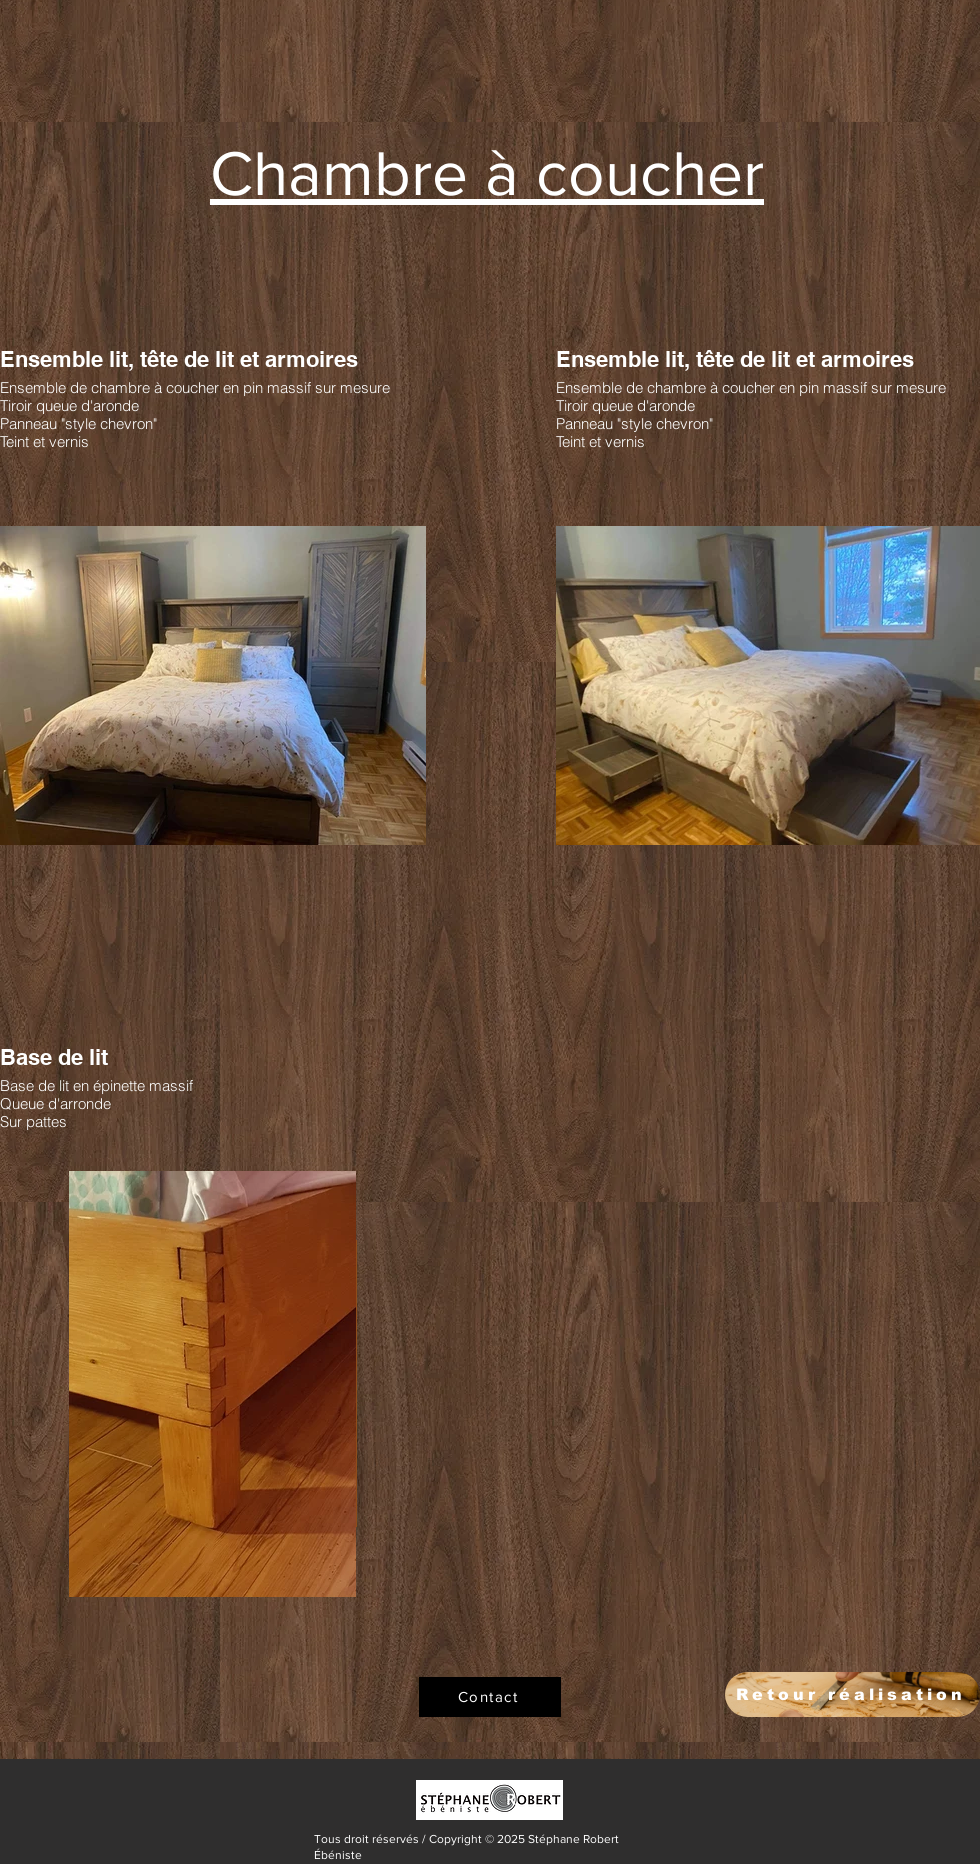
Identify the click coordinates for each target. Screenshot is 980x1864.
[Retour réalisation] (852, 1694)
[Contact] (490, 1697)
